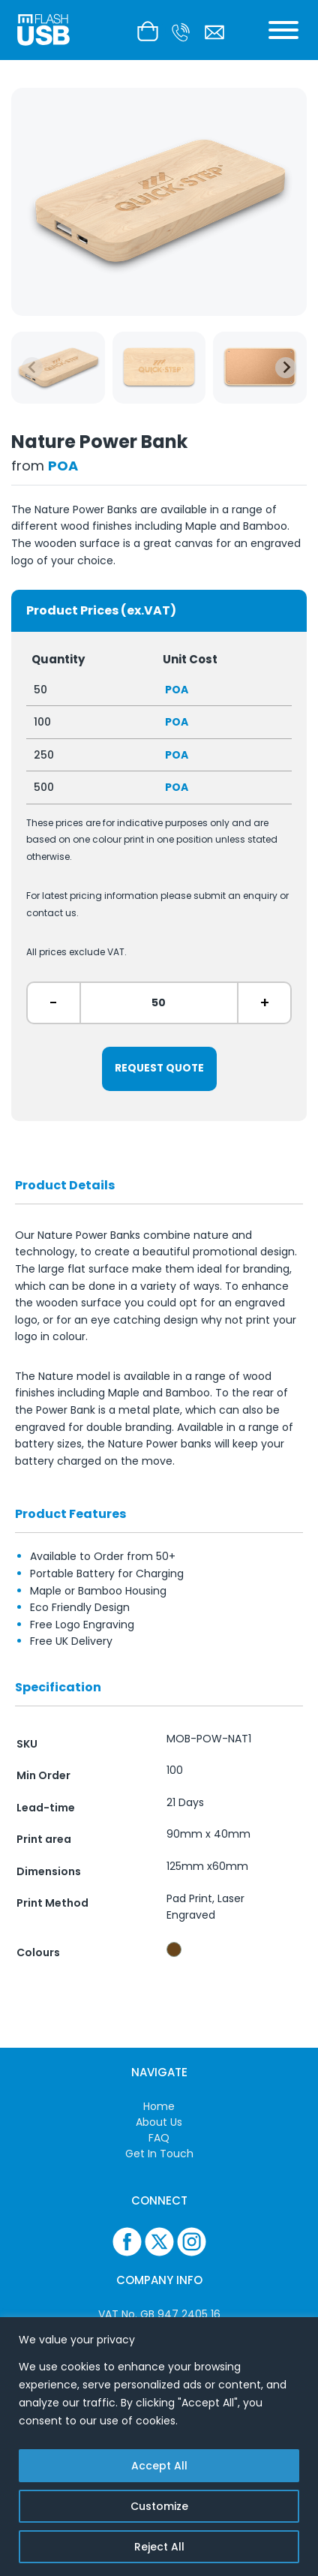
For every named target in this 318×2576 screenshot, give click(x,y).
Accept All (159, 2465)
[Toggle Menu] (283, 30)
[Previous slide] (32, 367)
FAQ (159, 2137)
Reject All (159, 2546)
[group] (58, 368)
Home (159, 2106)
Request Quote (159, 1068)
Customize (159, 2506)
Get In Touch (159, 2153)
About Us (159, 2122)
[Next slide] (285, 367)
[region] (159, 2446)
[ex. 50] (159, 1002)
